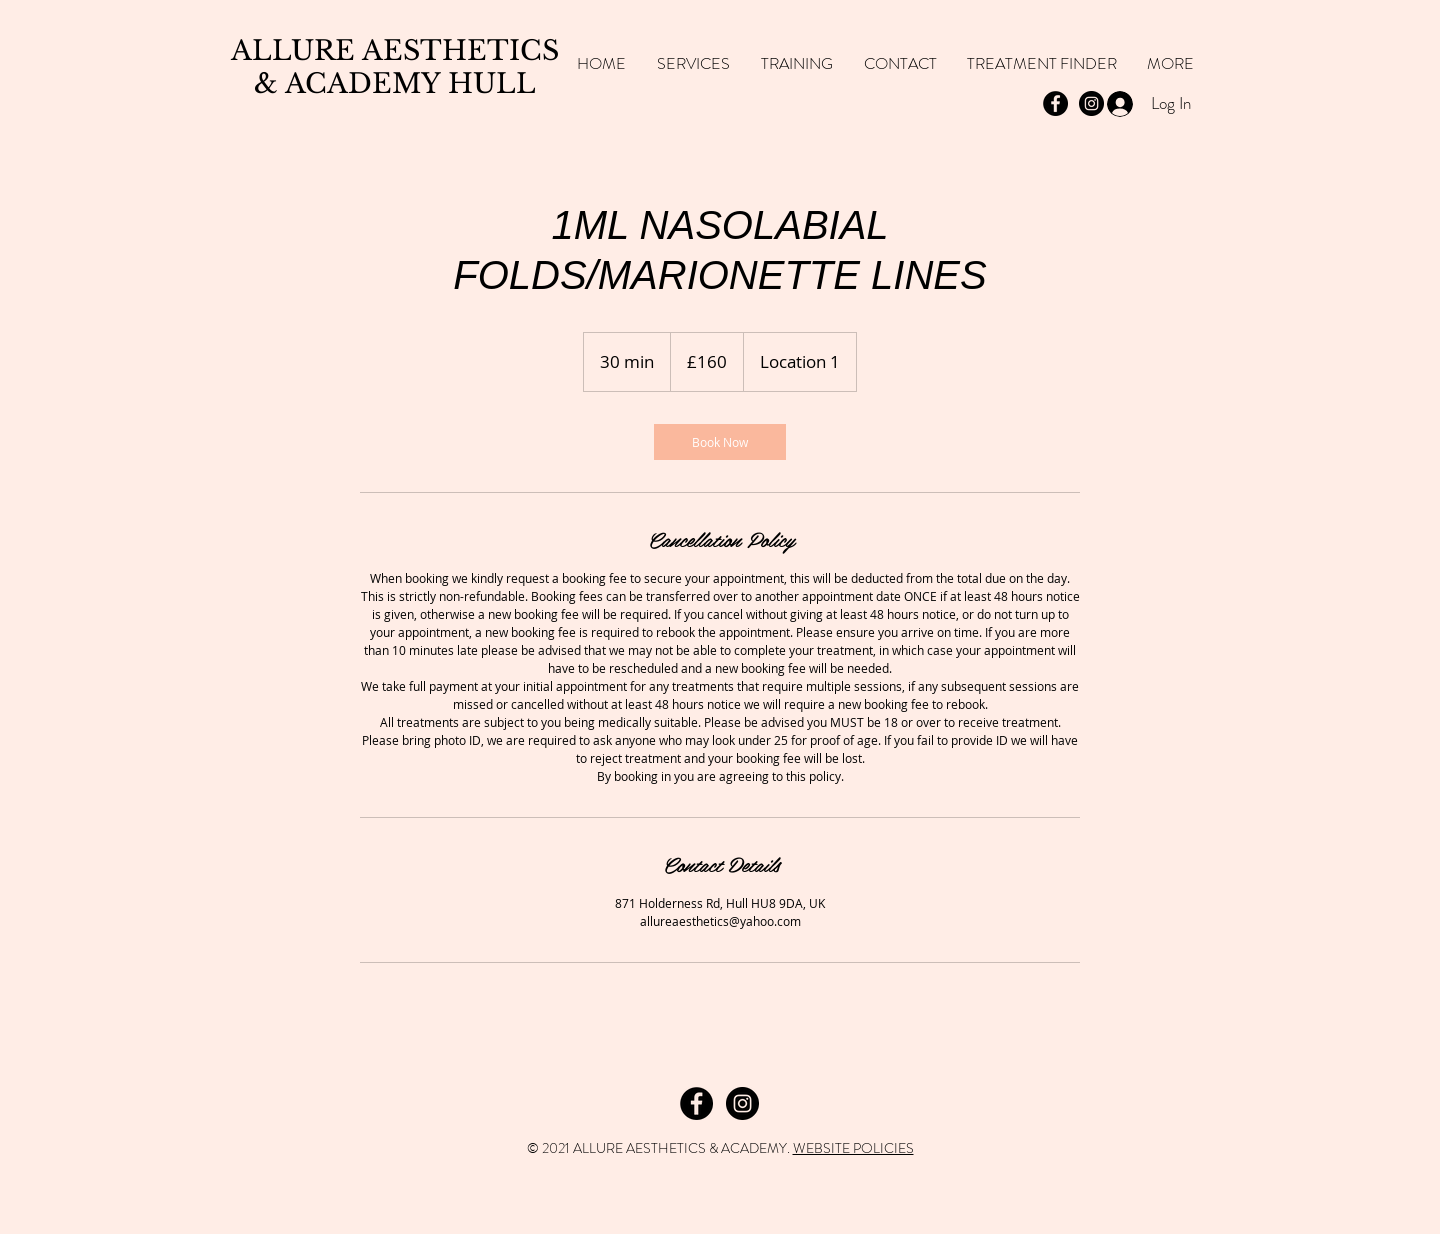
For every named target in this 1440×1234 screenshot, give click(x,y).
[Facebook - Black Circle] (1055, 103)
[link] (720, 442)
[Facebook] (696, 1103)
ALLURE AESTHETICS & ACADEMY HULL (395, 67)
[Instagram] (742, 1103)
